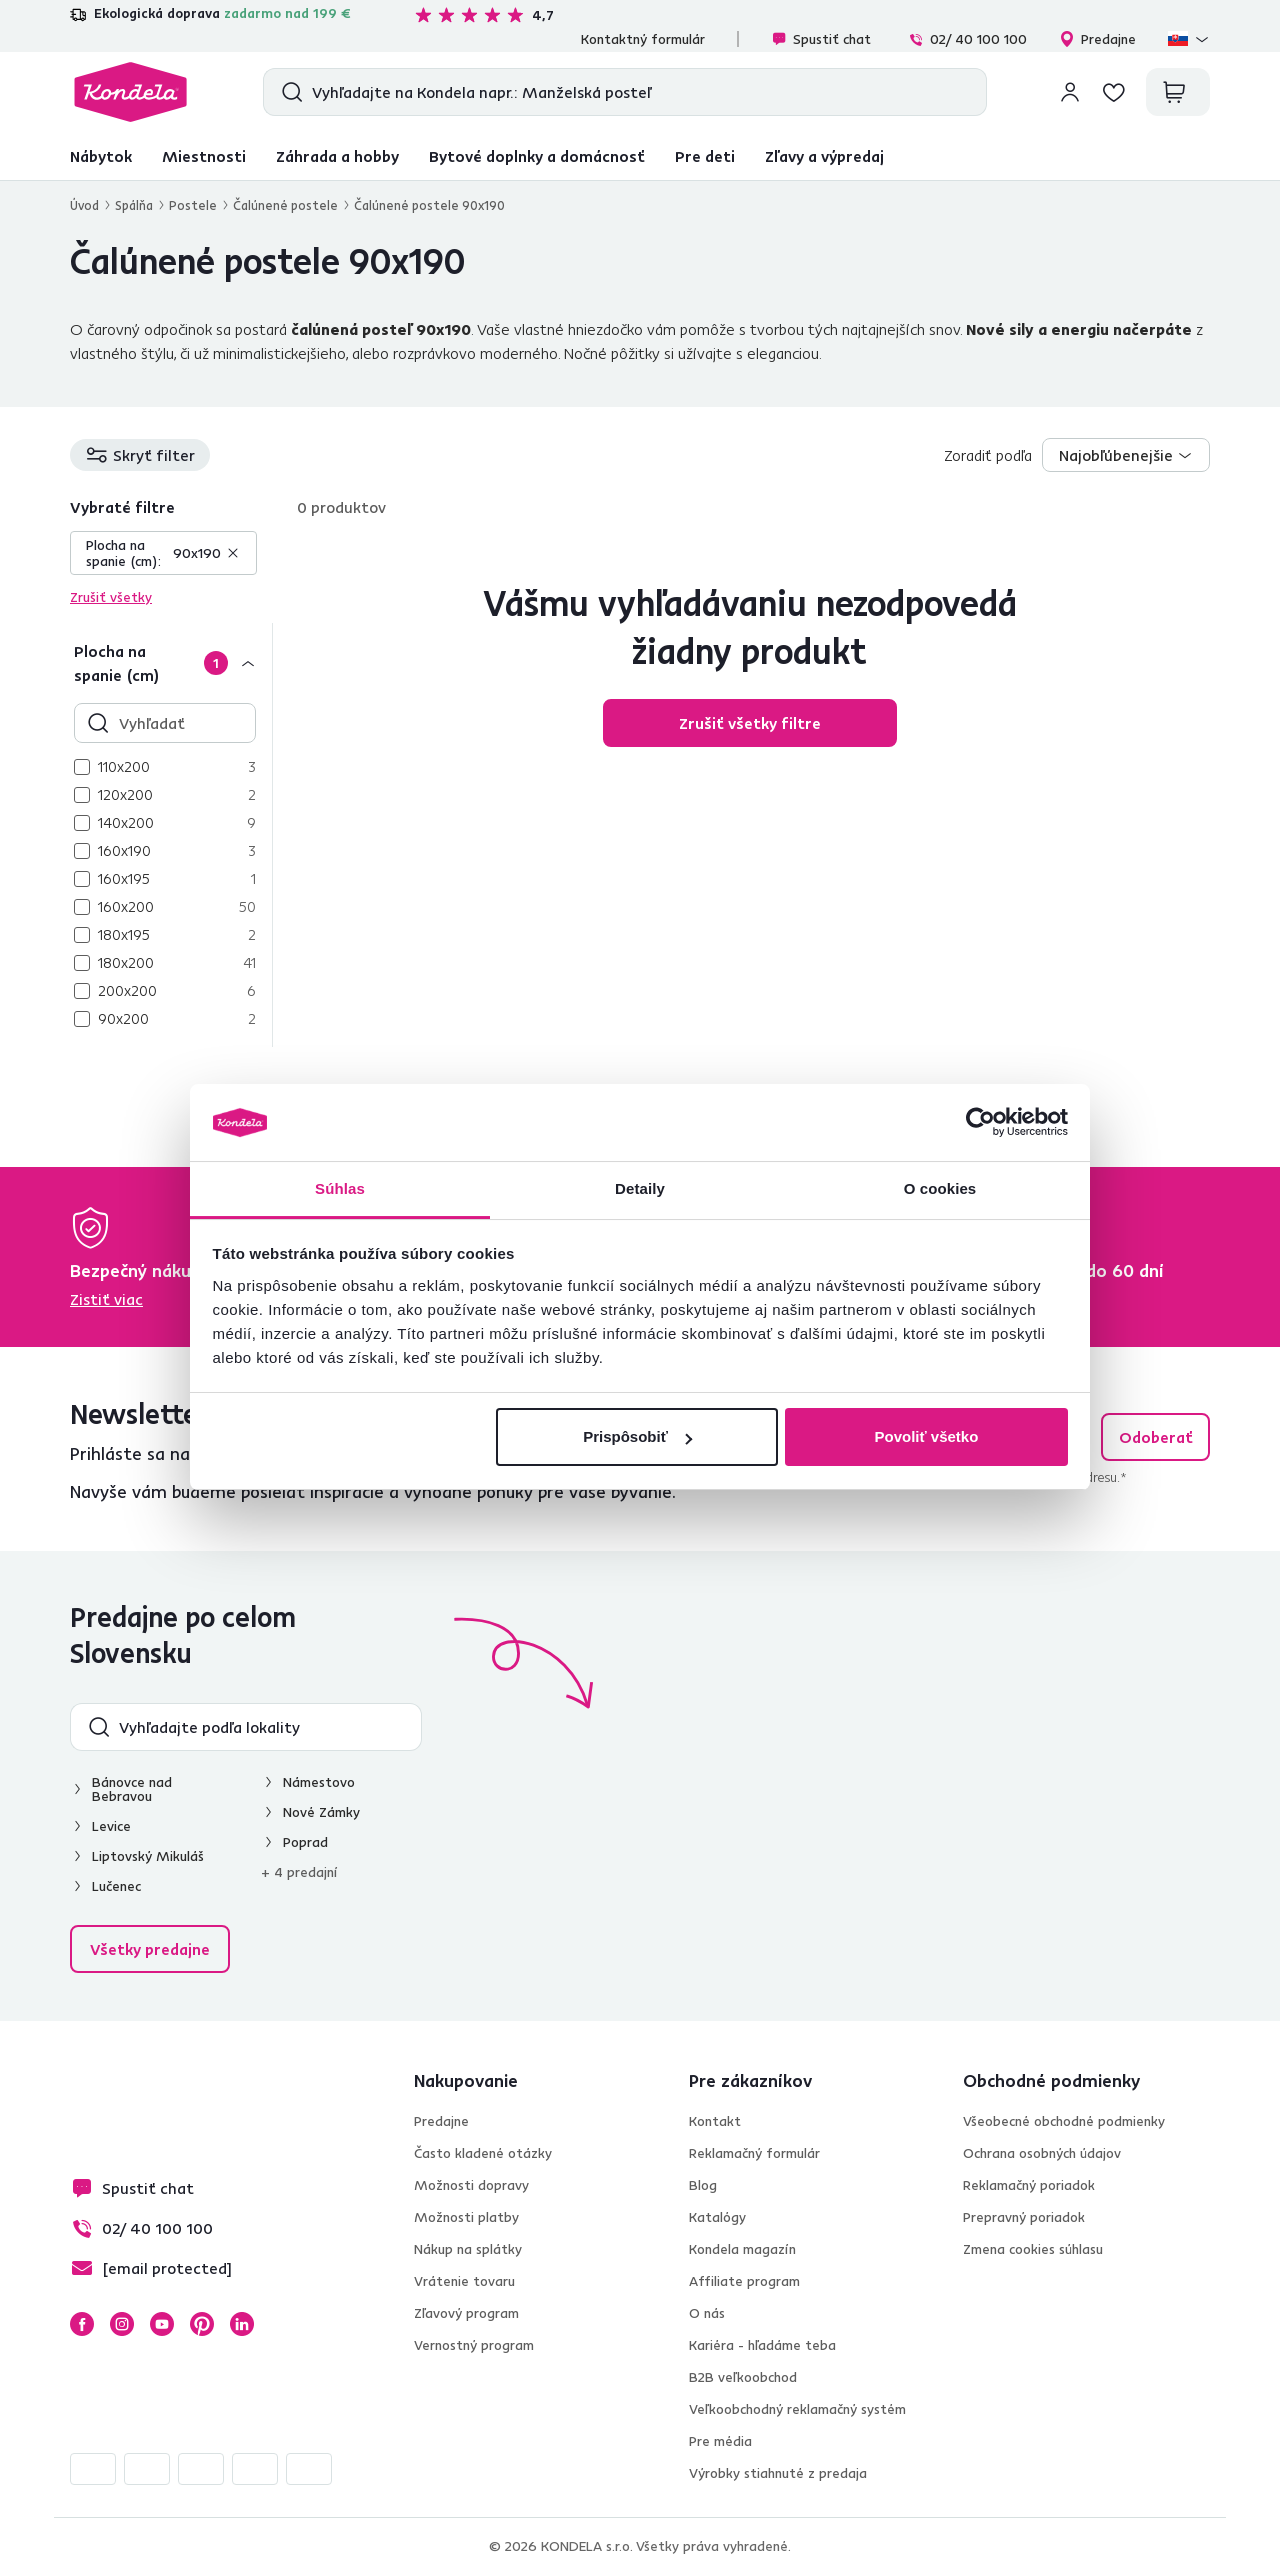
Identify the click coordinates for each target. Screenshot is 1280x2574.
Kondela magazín (742, 2249)
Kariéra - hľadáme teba (762, 2345)
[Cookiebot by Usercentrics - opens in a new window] (980, 1123)
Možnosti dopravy (471, 2185)
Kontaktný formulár (643, 39)
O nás (707, 2313)
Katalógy (717, 2217)
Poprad (305, 1842)
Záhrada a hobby (337, 156)
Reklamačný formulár (754, 2153)
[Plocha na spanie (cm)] (171, 662)
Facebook (82, 2324)
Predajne (1097, 39)
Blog (703, 2185)
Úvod (84, 205)
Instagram (122, 2324)
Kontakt (715, 2121)
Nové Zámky (321, 1812)
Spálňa (134, 205)
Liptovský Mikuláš (148, 1856)
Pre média (720, 2441)
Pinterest (202, 2324)
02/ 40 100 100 (967, 39)
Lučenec (116, 1886)
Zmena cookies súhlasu (1033, 2249)
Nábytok (101, 156)
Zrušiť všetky (111, 597)
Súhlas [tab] (340, 1188)
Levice (111, 1826)
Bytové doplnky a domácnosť (537, 156)
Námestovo (319, 1782)
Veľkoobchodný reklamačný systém (797, 2409)
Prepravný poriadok (1024, 2217)
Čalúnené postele (285, 205)
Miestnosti (204, 156)
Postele (193, 205)
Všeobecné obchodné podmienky (1064, 2121)
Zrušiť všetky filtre (750, 723)
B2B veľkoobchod (743, 2377)
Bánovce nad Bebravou (132, 1789)
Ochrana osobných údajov (1042, 2153)
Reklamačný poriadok (1029, 2185)
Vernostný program (474, 2345)
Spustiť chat (821, 39)
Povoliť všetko (926, 1436)
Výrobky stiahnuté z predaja (778, 2473)
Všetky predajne (150, 1949)
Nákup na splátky (468, 2249)
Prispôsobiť (637, 1436)
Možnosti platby (466, 2217)
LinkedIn (242, 2324)
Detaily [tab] (640, 1188)
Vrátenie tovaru (464, 2281)
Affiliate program (744, 2281)
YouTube (162, 2324)
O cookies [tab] (940, 1188)
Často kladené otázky (483, 2153)
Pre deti (705, 156)
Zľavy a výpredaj (824, 156)
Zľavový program (466, 2313)
